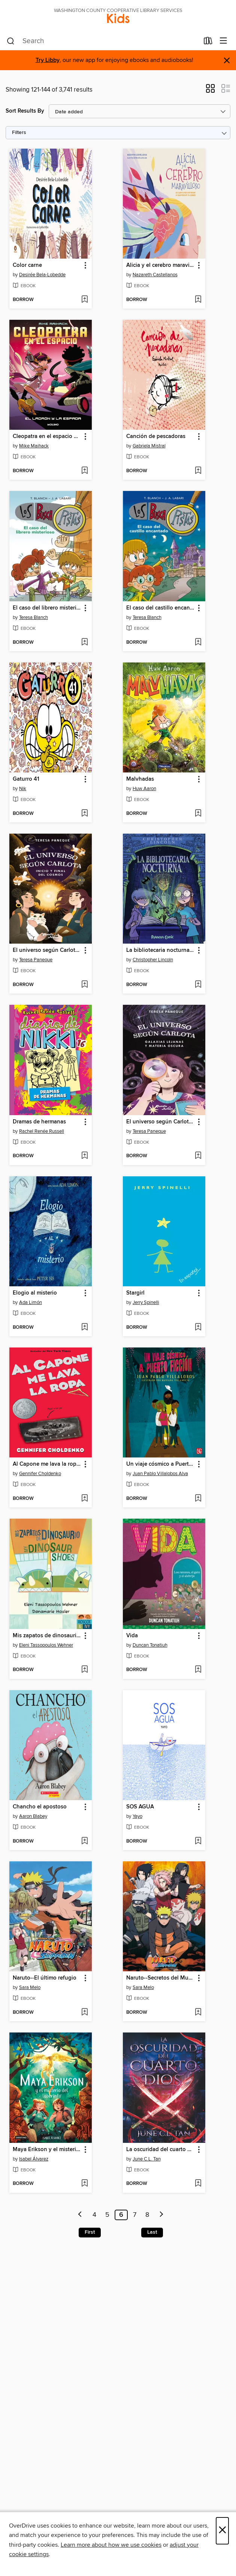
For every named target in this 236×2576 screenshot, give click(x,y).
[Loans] (208, 42)
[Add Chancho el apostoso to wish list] (84, 1841)
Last (152, 2232)
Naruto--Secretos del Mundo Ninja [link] (160, 1978)
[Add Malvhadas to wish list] (198, 814)
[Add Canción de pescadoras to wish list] (198, 471)
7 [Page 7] (134, 2215)
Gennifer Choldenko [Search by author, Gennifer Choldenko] (40, 1474)
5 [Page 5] (107, 2215)
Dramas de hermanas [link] (39, 1122)
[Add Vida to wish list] (198, 1670)
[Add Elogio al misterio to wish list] (84, 1327)
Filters (19, 132)
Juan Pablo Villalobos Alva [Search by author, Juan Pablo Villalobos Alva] (160, 1474)
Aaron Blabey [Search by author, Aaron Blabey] (33, 1816)
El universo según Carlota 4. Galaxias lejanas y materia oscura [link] (160, 1122)
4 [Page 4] (94, 2215)
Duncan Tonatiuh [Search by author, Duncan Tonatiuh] (150, 1645)
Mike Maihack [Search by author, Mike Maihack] (34, 446)
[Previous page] (80, 2214)
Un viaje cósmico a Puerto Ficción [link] (160, 1464)
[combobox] (103, 41)
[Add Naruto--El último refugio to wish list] (84, 2012)
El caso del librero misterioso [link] (47, 608)
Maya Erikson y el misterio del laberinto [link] (47, 2149)
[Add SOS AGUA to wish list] (198, 1841)
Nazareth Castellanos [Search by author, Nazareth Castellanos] (155, 275)
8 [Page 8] (147, 2215)
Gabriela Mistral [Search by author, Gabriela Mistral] (149, 446)
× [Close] (222, 2530)
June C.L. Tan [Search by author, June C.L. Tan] (147, 2159)
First (90, 2232)
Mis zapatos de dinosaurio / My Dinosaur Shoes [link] (47, 1635)
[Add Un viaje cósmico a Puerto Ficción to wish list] (198, 1499)
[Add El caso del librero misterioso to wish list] (84, 642)
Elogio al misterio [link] (35, 1293)
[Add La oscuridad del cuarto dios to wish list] (198, 2184)
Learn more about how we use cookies (111, 2545)
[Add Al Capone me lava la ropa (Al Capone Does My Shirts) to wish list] (84, 1499)
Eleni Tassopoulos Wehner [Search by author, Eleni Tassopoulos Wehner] (46, 1645)
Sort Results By (25, 110)
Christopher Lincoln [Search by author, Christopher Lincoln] (153, 960)
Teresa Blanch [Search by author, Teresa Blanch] (33, 617)
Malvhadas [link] (140, 779)
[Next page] (161, 2214)
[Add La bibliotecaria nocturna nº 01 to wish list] (198, 985)
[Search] (11, 41)
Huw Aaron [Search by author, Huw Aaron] (144, 789)
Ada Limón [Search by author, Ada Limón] (30, 1302)
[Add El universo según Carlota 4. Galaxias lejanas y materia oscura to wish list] (198, 1156)
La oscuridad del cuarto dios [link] (160, 2149)
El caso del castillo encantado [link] (160, 608)
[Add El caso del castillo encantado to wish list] (198, 642)
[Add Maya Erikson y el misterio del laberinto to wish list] (84, 2184)
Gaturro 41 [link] (26, 779)
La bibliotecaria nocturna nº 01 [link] (160, 950)
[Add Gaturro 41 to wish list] (84, 814)
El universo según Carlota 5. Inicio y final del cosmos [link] (47, 950)
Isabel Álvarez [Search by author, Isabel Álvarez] (33, 2159)
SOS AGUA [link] (140, 1807)
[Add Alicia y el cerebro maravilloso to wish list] (198, 300)
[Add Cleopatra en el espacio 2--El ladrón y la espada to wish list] (84, 471)
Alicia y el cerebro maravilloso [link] (160, 265)
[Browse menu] (223, 41)
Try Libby (48, 60)
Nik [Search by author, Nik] (22, 789)
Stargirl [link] (135, 1293)
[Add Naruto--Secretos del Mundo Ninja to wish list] (198, 2012)
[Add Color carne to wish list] (84, 300)
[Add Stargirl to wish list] (198, 1327)
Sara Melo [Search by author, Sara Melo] (29, 1987)
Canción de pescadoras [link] (155, 436)
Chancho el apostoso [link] (40, 1807)
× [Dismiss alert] (227, 60)
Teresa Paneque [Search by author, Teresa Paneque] (35, 960)
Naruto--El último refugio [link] (44, 1978)
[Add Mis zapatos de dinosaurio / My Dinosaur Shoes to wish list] (84, 1670)
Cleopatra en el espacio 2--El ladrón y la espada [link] (47, 436)
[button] (210, 91)
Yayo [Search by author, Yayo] (137, 1816)
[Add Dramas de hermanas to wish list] (84, 1156)
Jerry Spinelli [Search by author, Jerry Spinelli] (146, 1302)
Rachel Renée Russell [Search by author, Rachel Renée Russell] (41, 1131)
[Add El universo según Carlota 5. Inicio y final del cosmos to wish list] (84, 985)
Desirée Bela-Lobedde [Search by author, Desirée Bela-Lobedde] (42, 275)
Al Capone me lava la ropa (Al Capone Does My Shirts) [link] (47, 1464)
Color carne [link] (27, 265)
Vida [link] (132, 1635)
